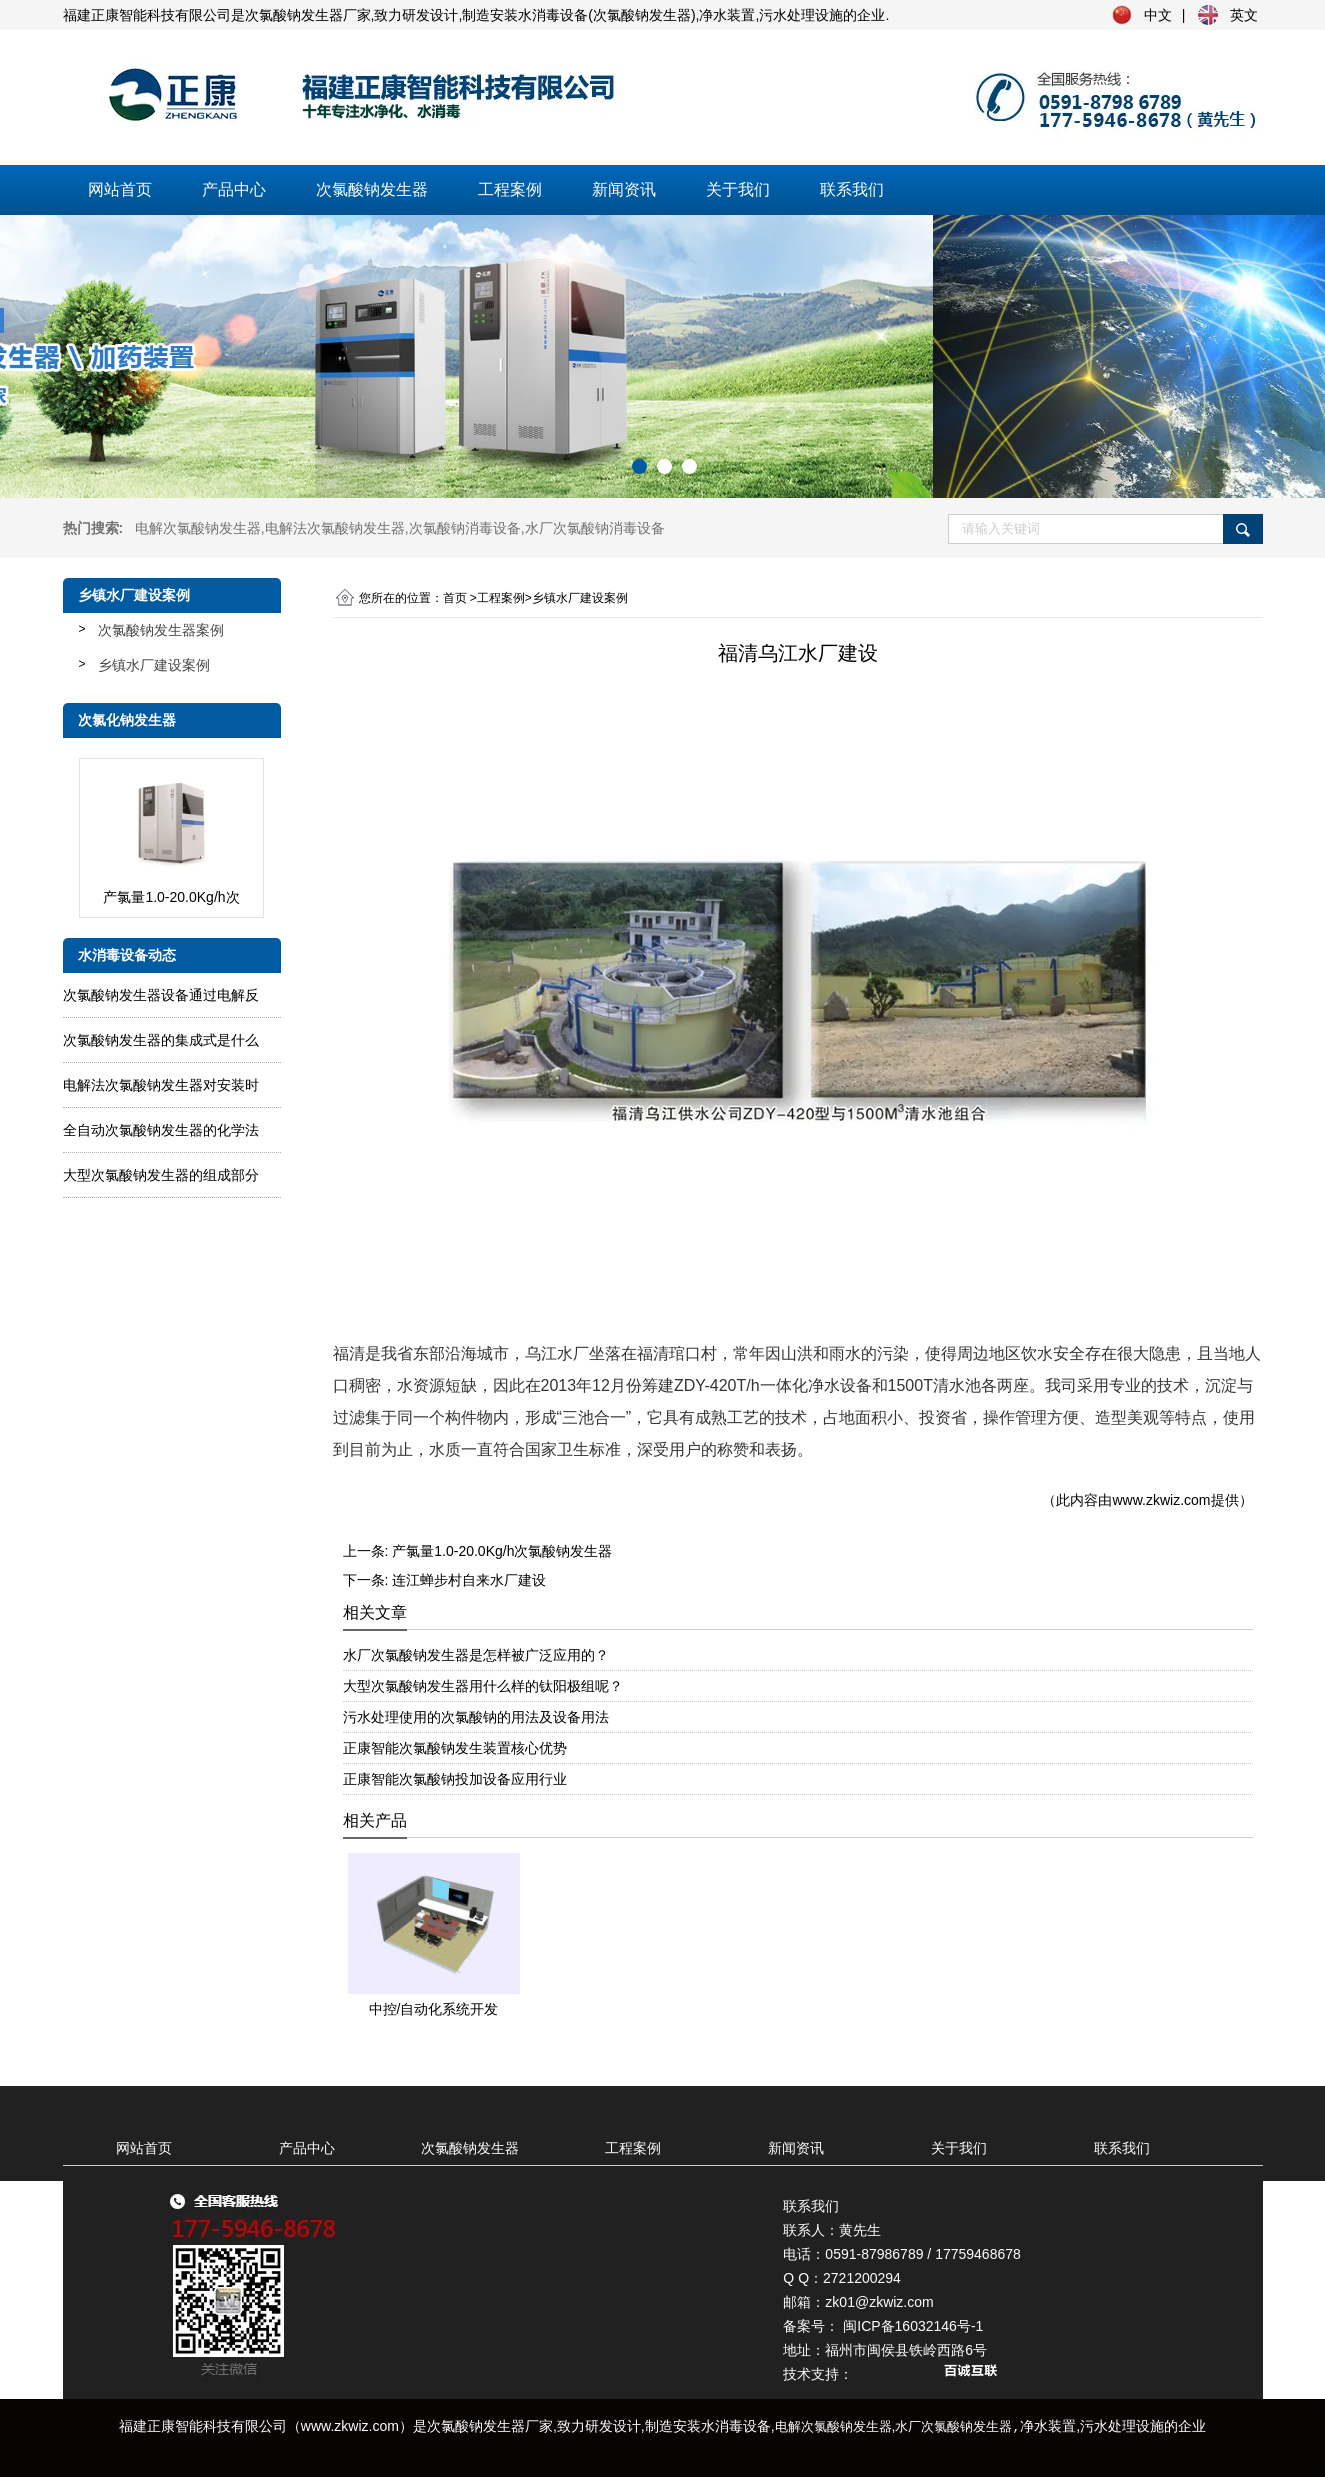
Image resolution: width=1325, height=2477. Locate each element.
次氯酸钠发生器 (372, 189)
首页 (455, 598)
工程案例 (510, 189)
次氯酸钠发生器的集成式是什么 (161, 1040)
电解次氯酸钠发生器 (198, 528)
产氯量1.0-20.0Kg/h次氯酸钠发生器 (502, 1551)
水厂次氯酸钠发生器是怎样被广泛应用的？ (476, 1655)
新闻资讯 (624, 189)
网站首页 (120, 189)
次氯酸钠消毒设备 (465, 528)
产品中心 (234, 189)
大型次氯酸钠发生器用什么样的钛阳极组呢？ (483, 1686)
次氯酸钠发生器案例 (161, 630)
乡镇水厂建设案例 (154, 665)
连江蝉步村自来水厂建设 (469, 1580)
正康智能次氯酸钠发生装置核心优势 (455, 1748)
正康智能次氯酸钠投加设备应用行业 (455, 1779)
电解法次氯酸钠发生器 (335, 528)
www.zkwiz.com (1161, 1500)
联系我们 (852, 189)
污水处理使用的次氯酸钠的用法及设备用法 (476, 1717)
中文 (1158, 15)
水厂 (595, 528)
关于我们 (738, 189)
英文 (1244, 15)
